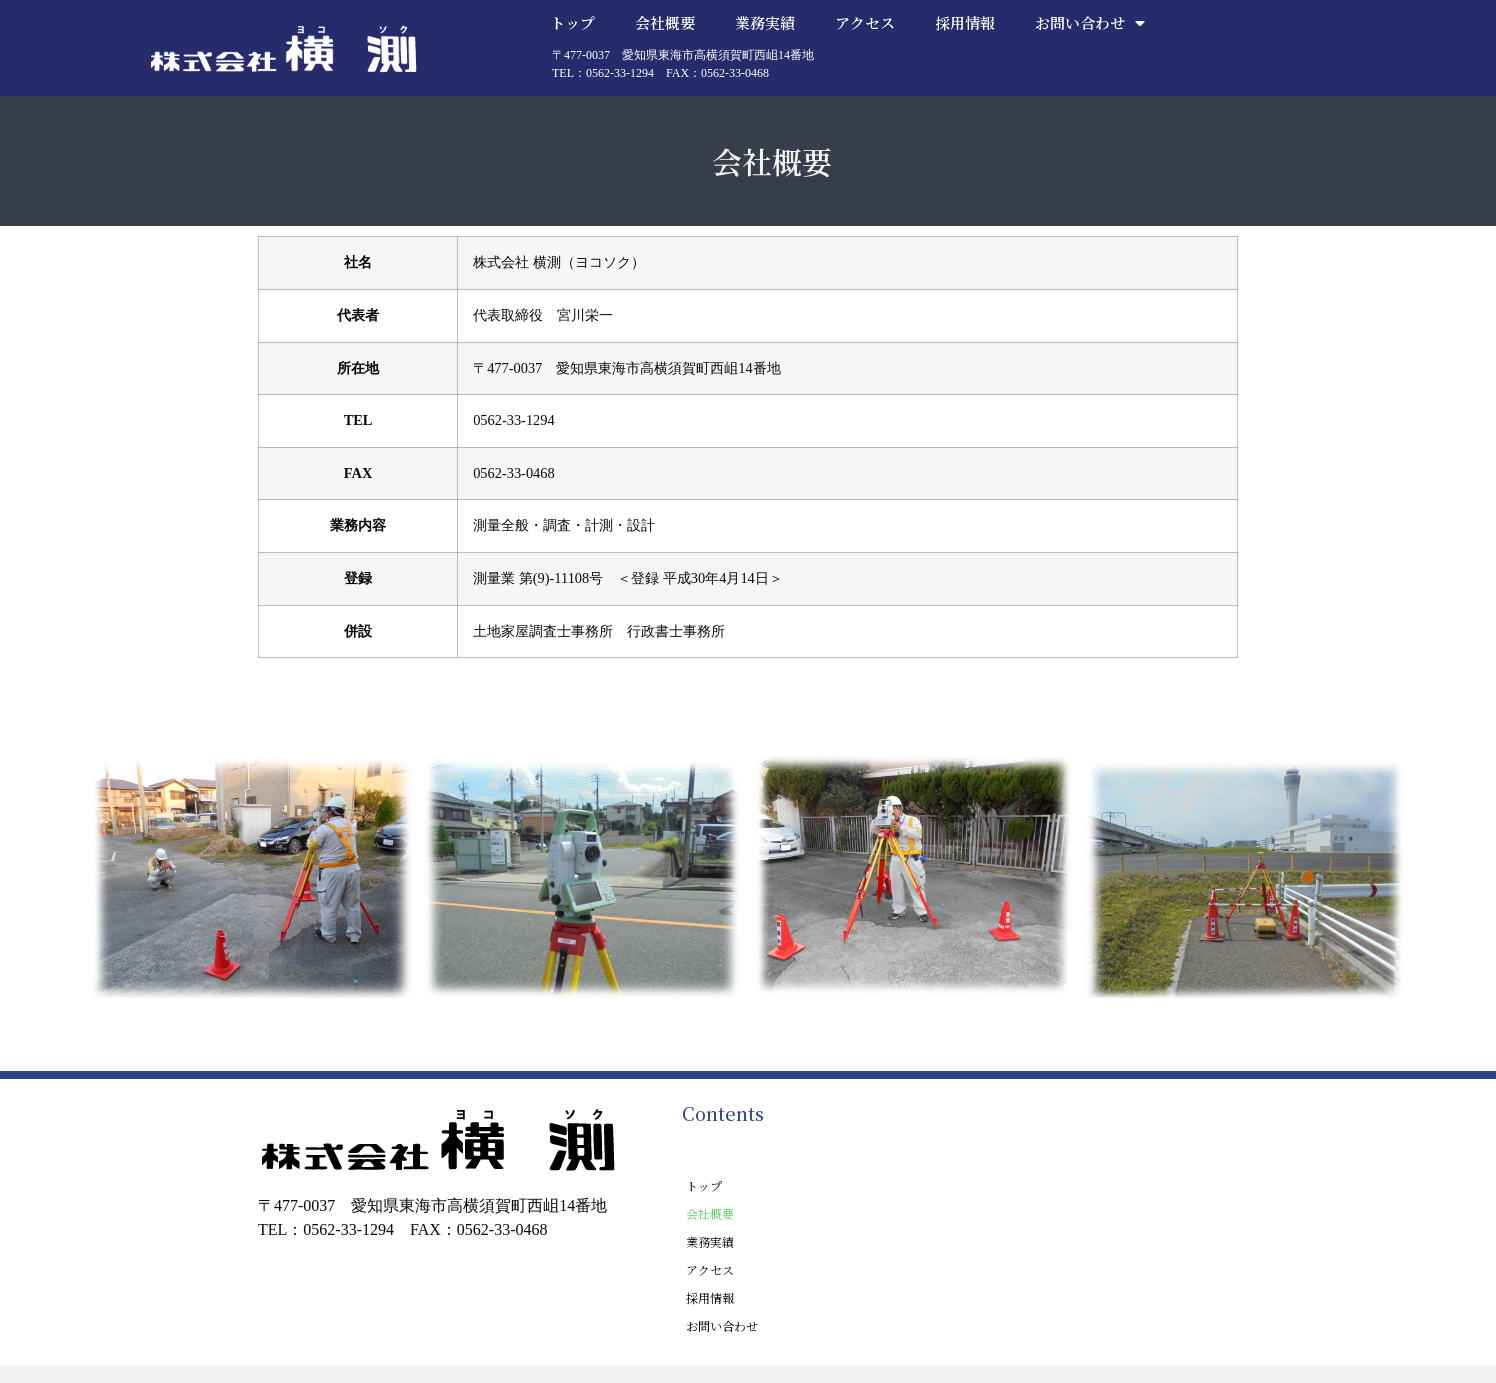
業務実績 (765, 22)
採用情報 (965, 22)
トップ (572, 22)
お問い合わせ (1090, 23)
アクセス (865, 22)
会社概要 (665, 22)
